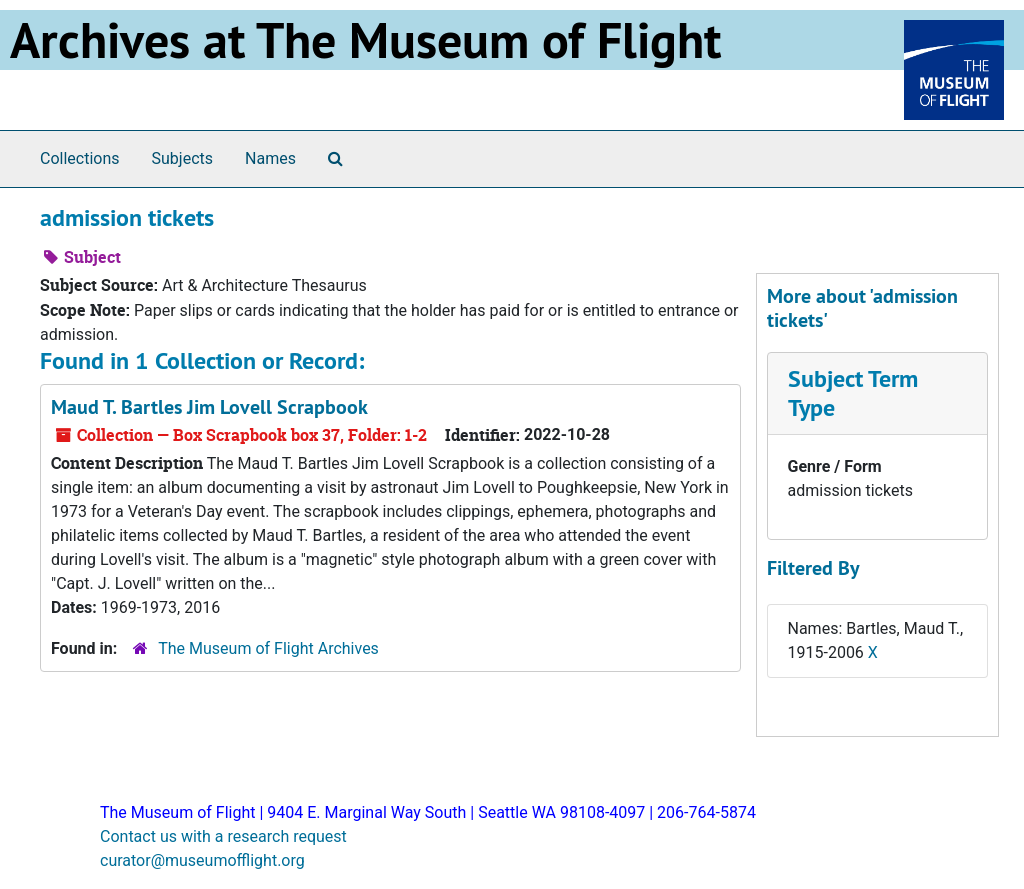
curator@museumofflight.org (202, 860)
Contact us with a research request (223, 836)
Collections (80, 158)
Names (270, 158)
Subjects (182, 158)
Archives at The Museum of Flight (365, 40)
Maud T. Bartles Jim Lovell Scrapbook (209, 407)
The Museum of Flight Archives (268, 648)
